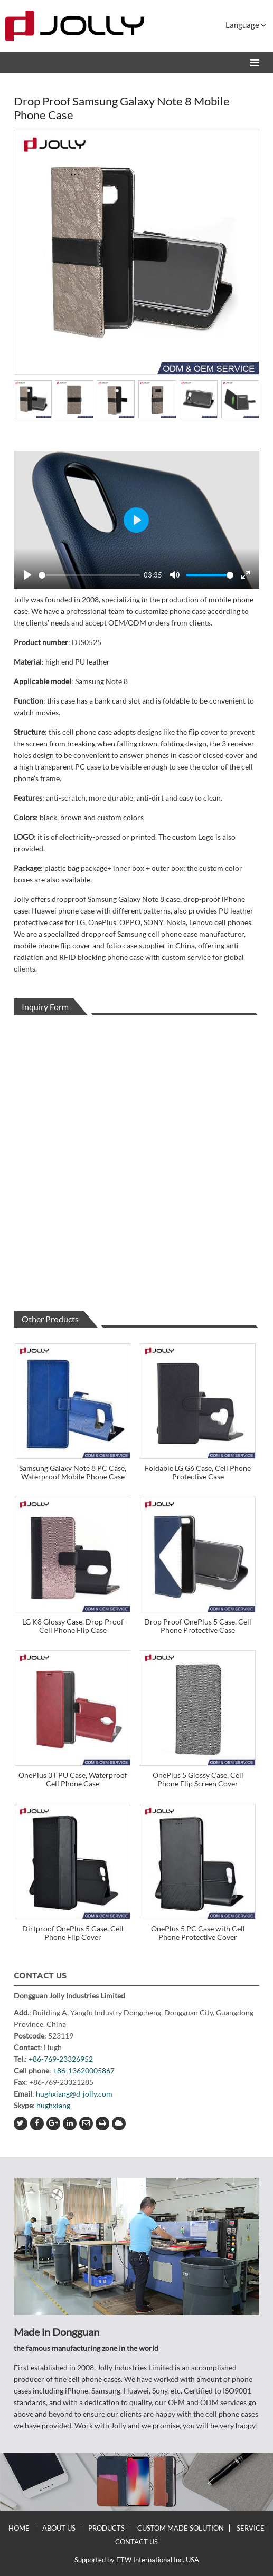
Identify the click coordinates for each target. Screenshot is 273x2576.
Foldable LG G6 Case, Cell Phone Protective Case (198, 1472)
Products (106, 2528)
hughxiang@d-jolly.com (74, 2093)
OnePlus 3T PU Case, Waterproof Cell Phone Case (72, 1779)
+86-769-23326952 (61, 2058)
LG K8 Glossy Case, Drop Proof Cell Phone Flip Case (73, 1626)
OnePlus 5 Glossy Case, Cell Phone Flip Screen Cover (198, 1779)
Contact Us (40, 1975)
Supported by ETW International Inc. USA (136, 2559)
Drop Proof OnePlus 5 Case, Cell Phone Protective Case (197, 1626)
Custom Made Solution (180, 2528)
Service (251, 2528)
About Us (59, 2528)
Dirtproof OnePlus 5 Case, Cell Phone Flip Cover (73, 1932)
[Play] (27, 574)
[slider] (89, 575)
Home (19, 2528)
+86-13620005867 (84, 2070)
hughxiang (53, 2105)
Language (245, 25)
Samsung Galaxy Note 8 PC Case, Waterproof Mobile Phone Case (72, 1472)
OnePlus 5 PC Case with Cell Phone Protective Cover (198, 1932)
